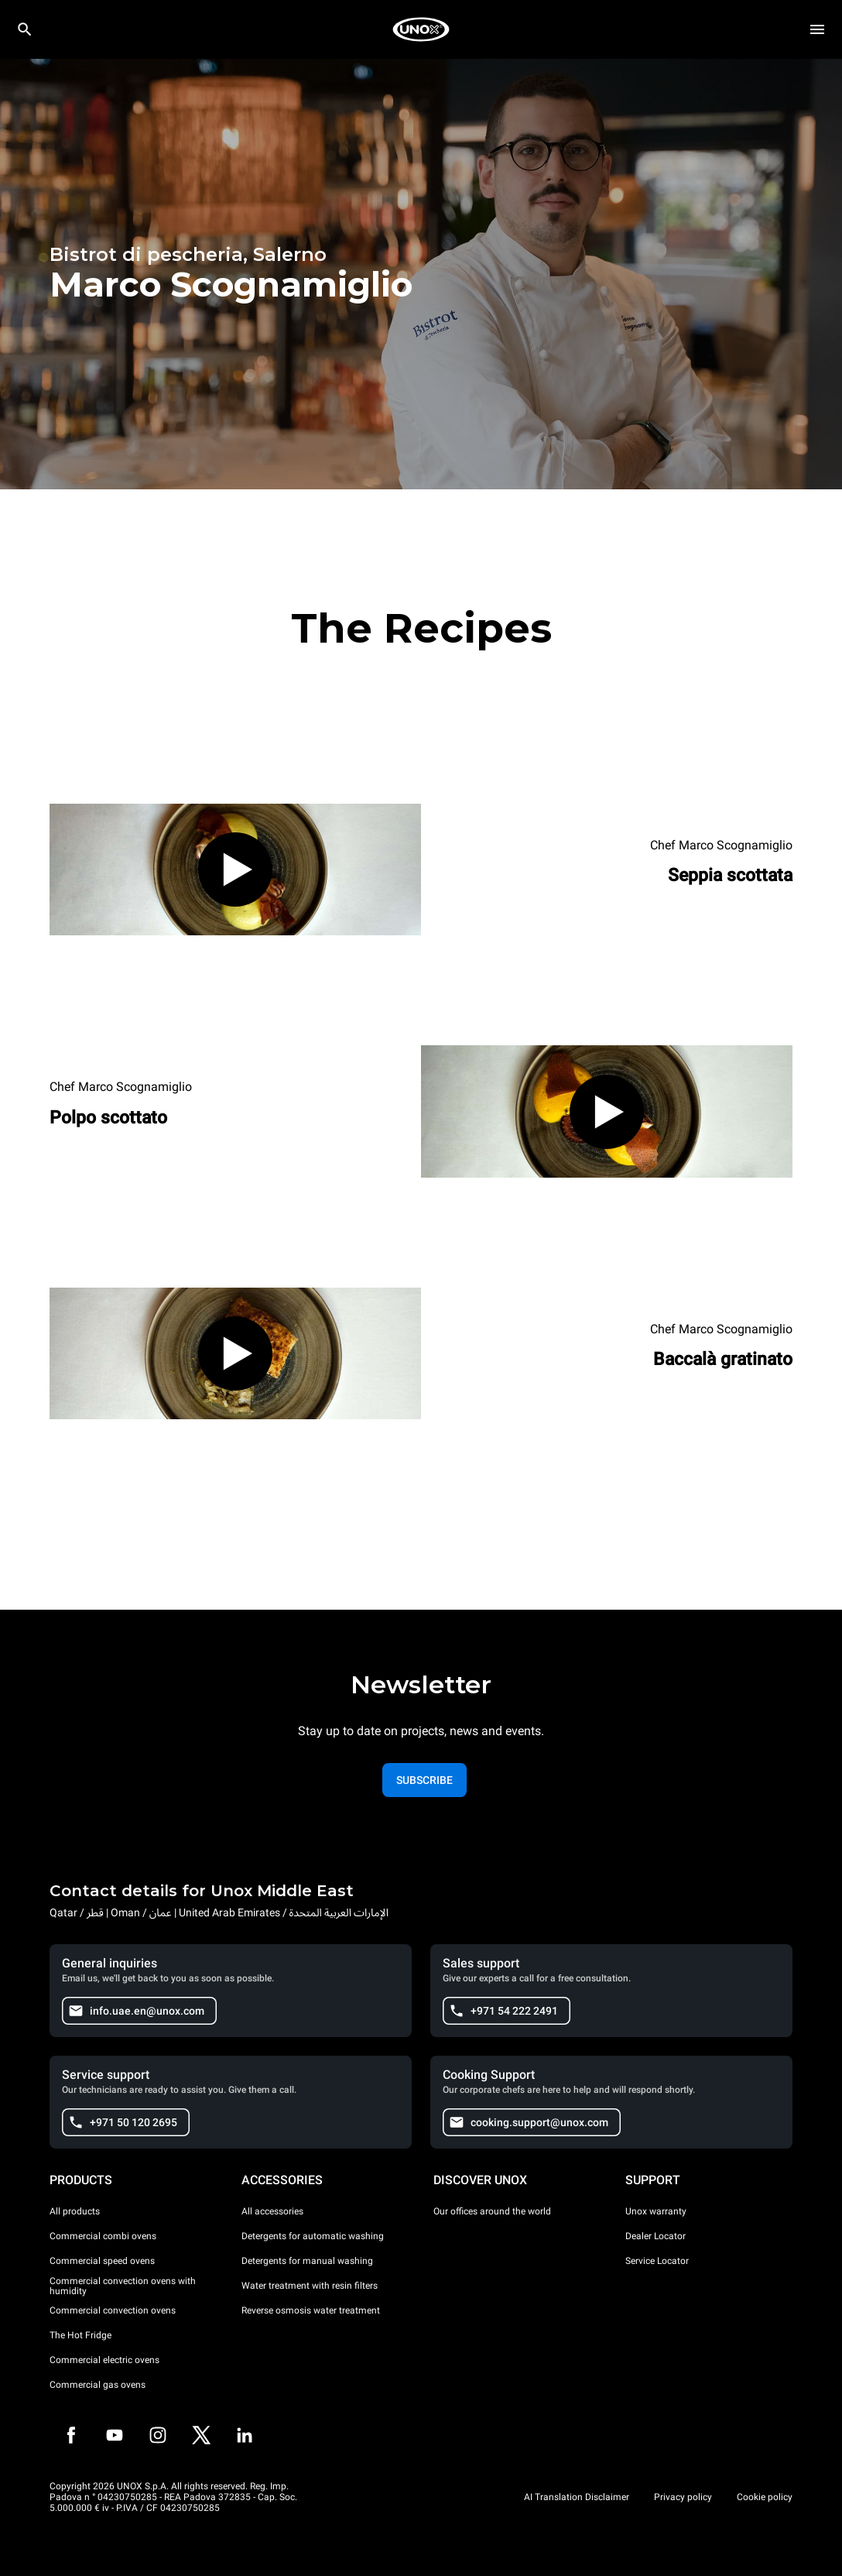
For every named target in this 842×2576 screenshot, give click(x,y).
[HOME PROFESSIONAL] (421, 29)
